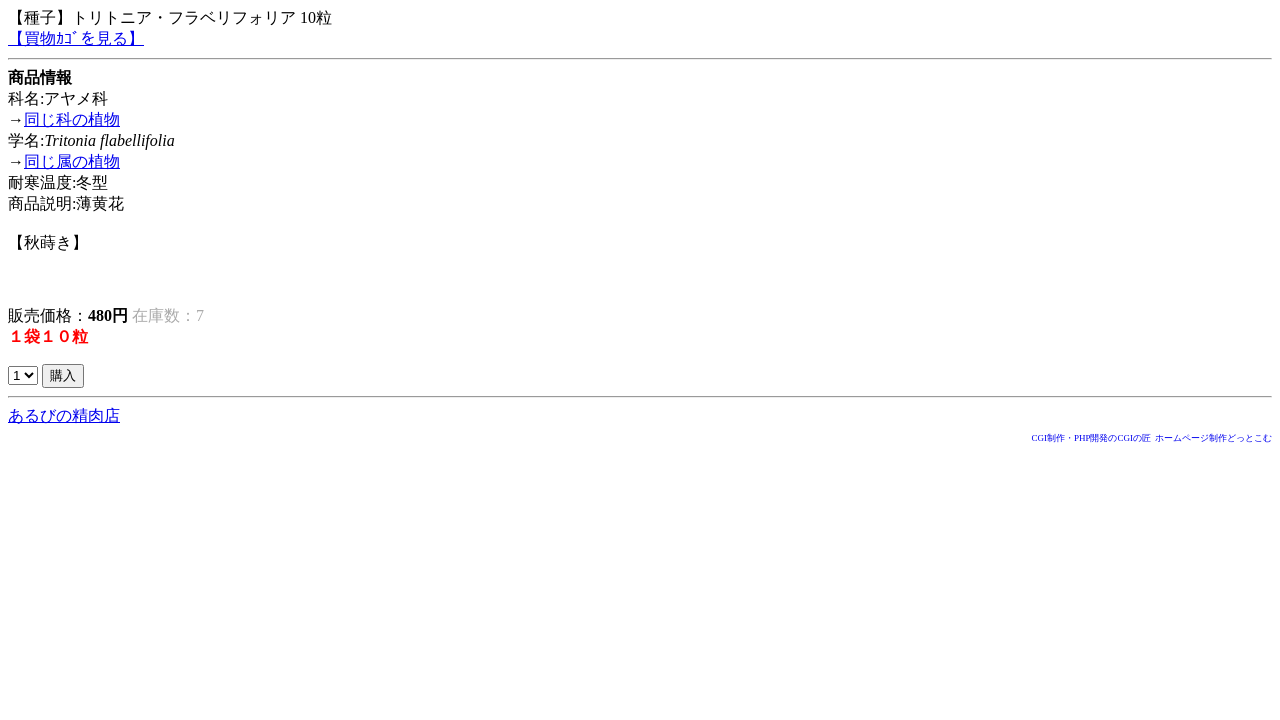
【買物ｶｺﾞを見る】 (76, 38)
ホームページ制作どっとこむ (1213, 438)
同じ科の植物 (72, 119)
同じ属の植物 (72, 161)
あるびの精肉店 (64, 415)
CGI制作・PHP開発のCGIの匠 (1091, 438)
